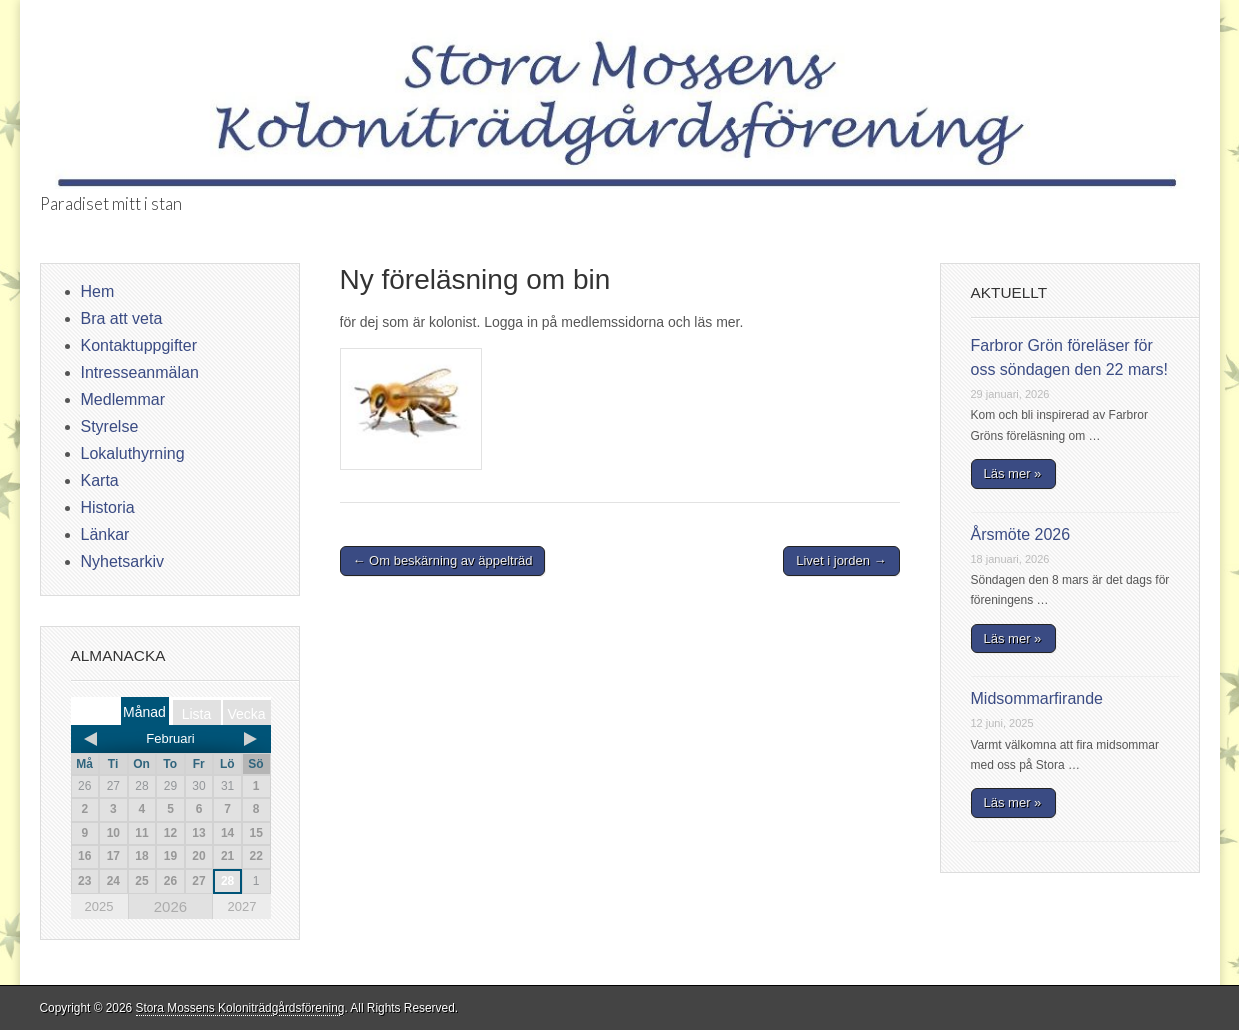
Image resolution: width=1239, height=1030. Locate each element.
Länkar (105, 534)
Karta (100, 480)
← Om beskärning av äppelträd (443, 560)
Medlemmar (123, 399)
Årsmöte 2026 (1021, 534)
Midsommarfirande (1037, 698)
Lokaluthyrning (133, 453)
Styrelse (110, 426)
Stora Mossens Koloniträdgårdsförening (240, 1008)
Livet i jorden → (841, 560)
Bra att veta (122, 318)
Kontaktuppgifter (139, 345)
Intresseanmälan (140, 372)
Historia (108, 507)
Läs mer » (1013, 473)
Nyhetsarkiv (123, 561)
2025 (99, 906)
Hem (98, 291)
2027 (241, 906)
